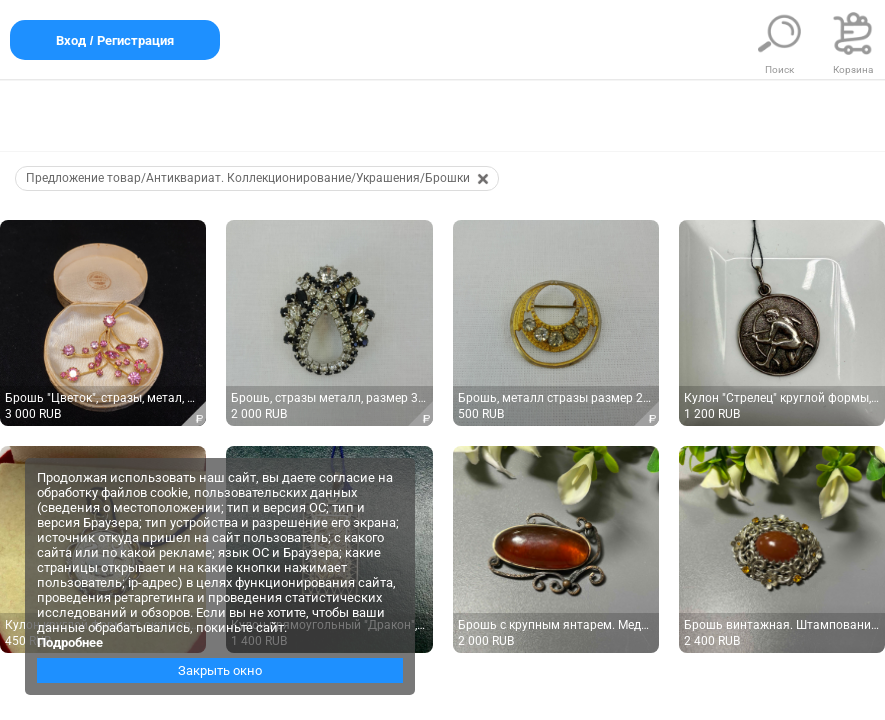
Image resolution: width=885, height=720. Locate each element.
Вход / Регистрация (115, 40)
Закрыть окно (220, 670)
